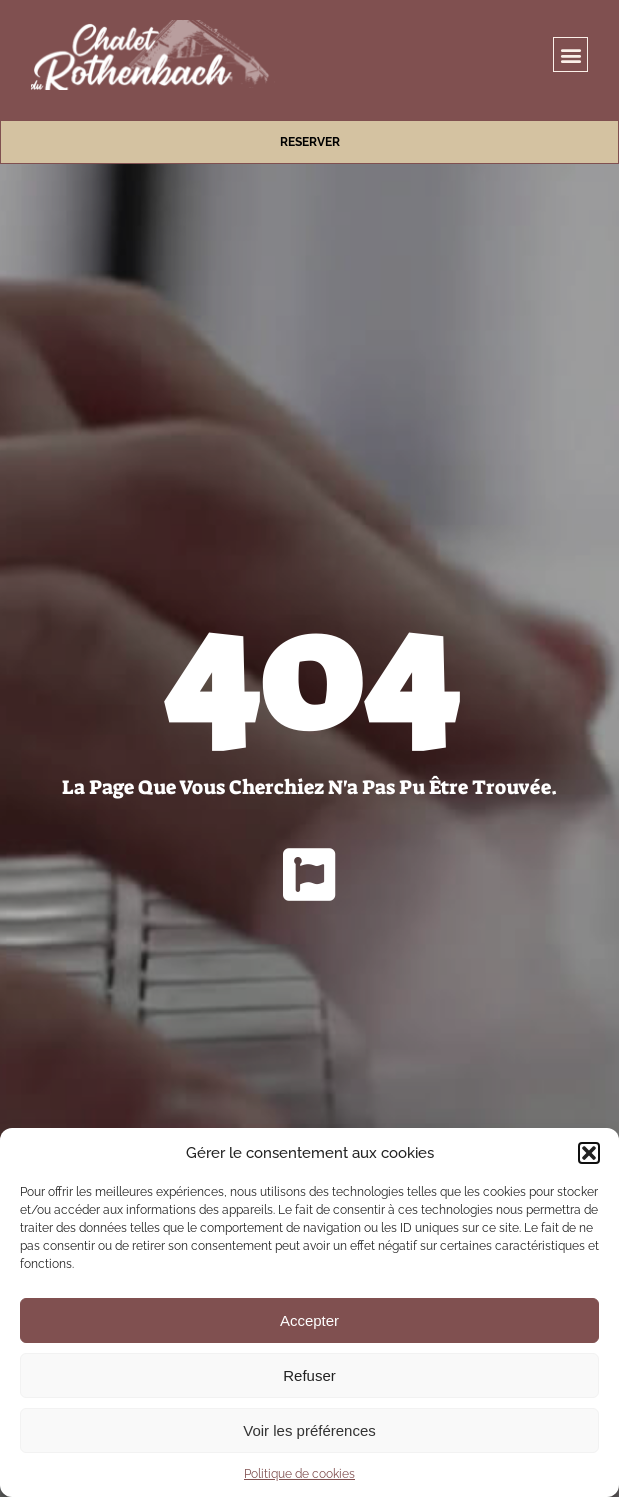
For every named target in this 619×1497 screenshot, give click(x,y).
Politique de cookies (299, 1474)
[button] (589, 1153)
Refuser (309, 1375)
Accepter (309, 1320)
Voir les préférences (309, 1430)
